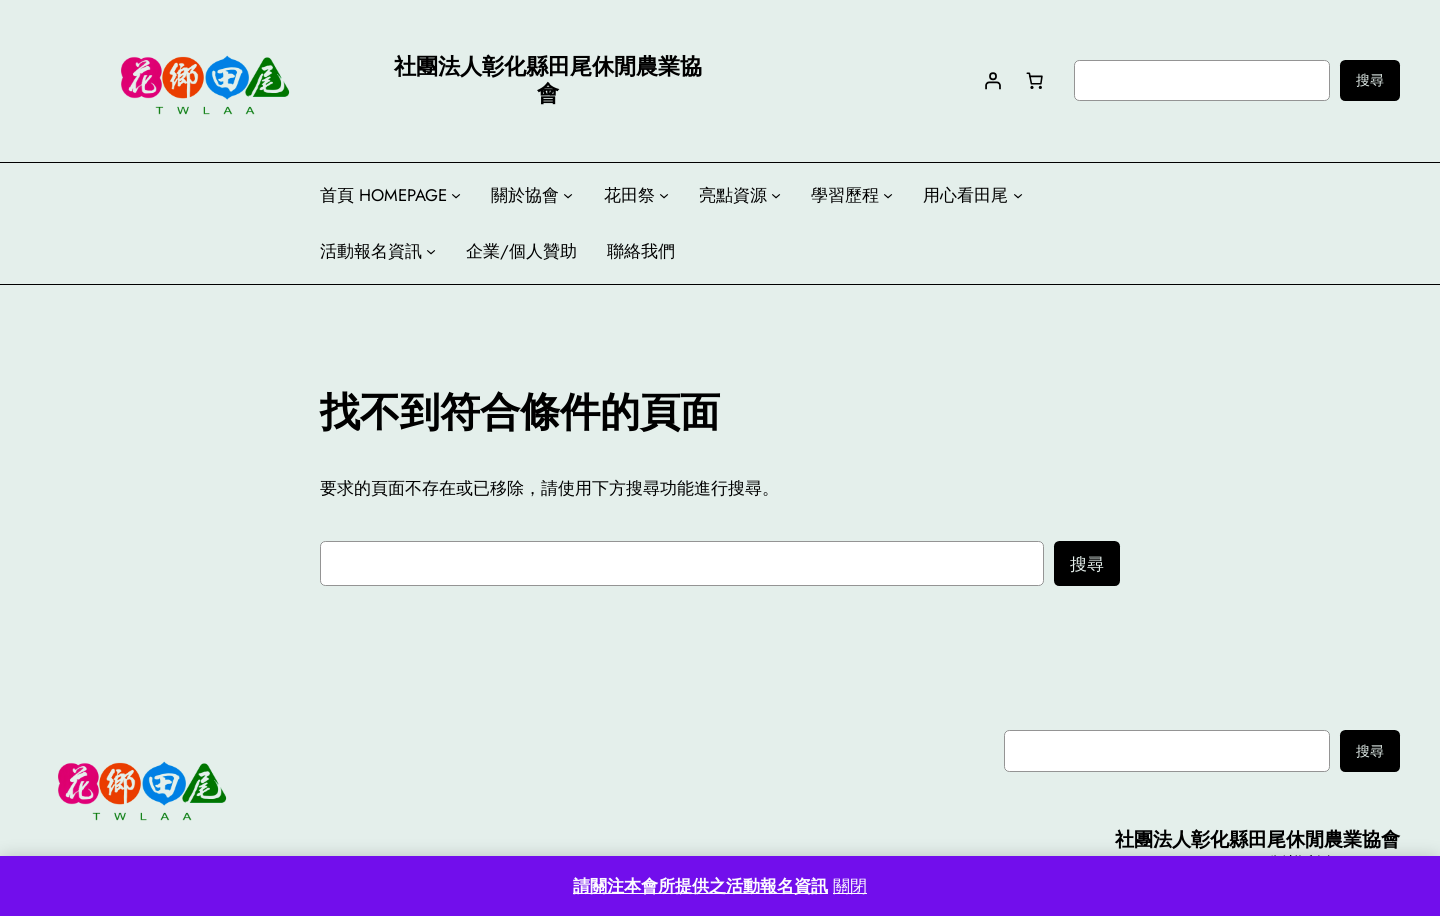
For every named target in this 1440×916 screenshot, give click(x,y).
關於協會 (525, 195)
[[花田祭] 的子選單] (664, 195)
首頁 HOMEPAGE (383, 195)
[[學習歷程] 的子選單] (888, 195)
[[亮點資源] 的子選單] (776, 195)
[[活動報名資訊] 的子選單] (431, 251)
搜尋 (1370, 80)
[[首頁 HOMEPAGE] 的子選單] (456, 195)
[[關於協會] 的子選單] (568, 195)
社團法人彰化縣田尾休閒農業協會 (1257, 839)
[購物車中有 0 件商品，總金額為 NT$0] (1034, 80)
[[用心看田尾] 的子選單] (1018, 195)
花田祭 (629, 195)
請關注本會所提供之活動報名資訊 (700, 886)
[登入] (992, 80)
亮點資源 (733, 195)
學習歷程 (845, 195)
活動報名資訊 (371, 251)
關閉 (850, 886)
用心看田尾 (965, 195)
